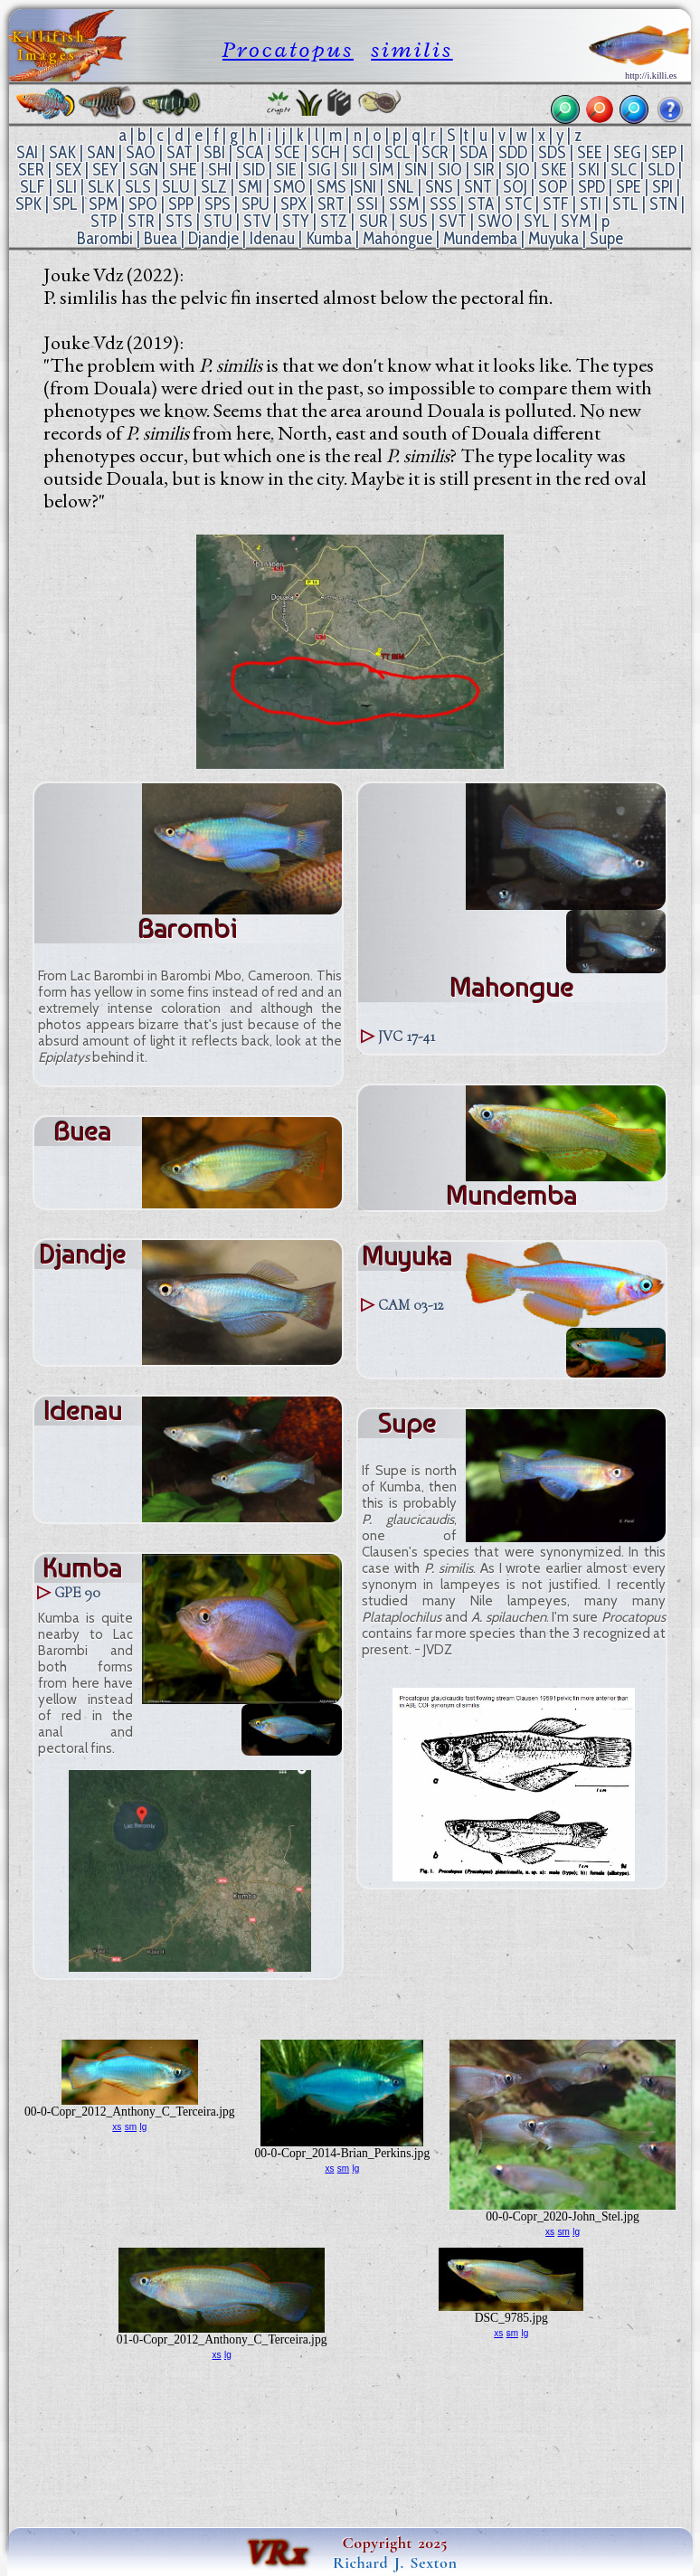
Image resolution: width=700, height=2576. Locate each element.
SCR (435, 152)
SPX (293, 204)
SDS (552, 152)
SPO (142, 204)
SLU (176, 186)
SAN (101, 152)
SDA (473, 152)
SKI (589, 169)
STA (481, 204)
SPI (662, 186)
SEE (589, 152)
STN (663, 204)
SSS (443, 204)
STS (179, 221)
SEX (68, 169)
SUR (373, 221)
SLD (661, 169)
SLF (32, 186)
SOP (552, 186)
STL (625, 204)
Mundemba (480, 238)
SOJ (515, 186)
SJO (518, 169)
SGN (143, 169)
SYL (537, 221)
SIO (450, 169)
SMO (289, 186)
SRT (331, 204)
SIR (484, 169)
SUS (413, 221)
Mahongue (397, 238)
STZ (333, 221)
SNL (400, 186)
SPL (65, 204)
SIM (381, 169)
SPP (181, 204)
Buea (160, 238)
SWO (495, 221)
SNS (439, 186)
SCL (397, 152)
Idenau (272, 238)
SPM (103, 204)
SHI (220, 169)
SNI (365, 186)
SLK (101, 186)
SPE (628, 186)
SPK (28, 204)
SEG (626, 152)
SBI (214, 152)
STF (556, 204)
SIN (415, 169)
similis (411, 49)
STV (257, 221)
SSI (367, 204)
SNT (478, 186)
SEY (105, 169)
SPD (591, 186)
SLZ (214, 186)
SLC (623, 169)
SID (253, 169)
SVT (453, 221)
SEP (663, 152)
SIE (286, 169)
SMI (250, 186)
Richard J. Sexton (395, 2562)
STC (518, 204)
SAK (62, 152)
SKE (554, 169)
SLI (66, 186)
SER (31, 169)
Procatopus (288, 49)
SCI (363, 152)
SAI (27, 152)
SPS (217, 204)
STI (590, 204)
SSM (404, 204)
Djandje (213, 238)
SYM (576, 221)
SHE (183, 169)
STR (141, 221)
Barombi (105, 238)
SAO (141, 152)
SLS (138, 186)
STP (103, 221)
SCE (287, 152)
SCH (325, 152)
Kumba (328, 238)
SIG (318, 169)
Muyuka (553, 238)
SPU (255, 204)
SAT (179, 152)
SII (349, 169)
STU (217, 221)
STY (295, 221)
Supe (606, 238)
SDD (512, 152)
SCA (249, 152)
